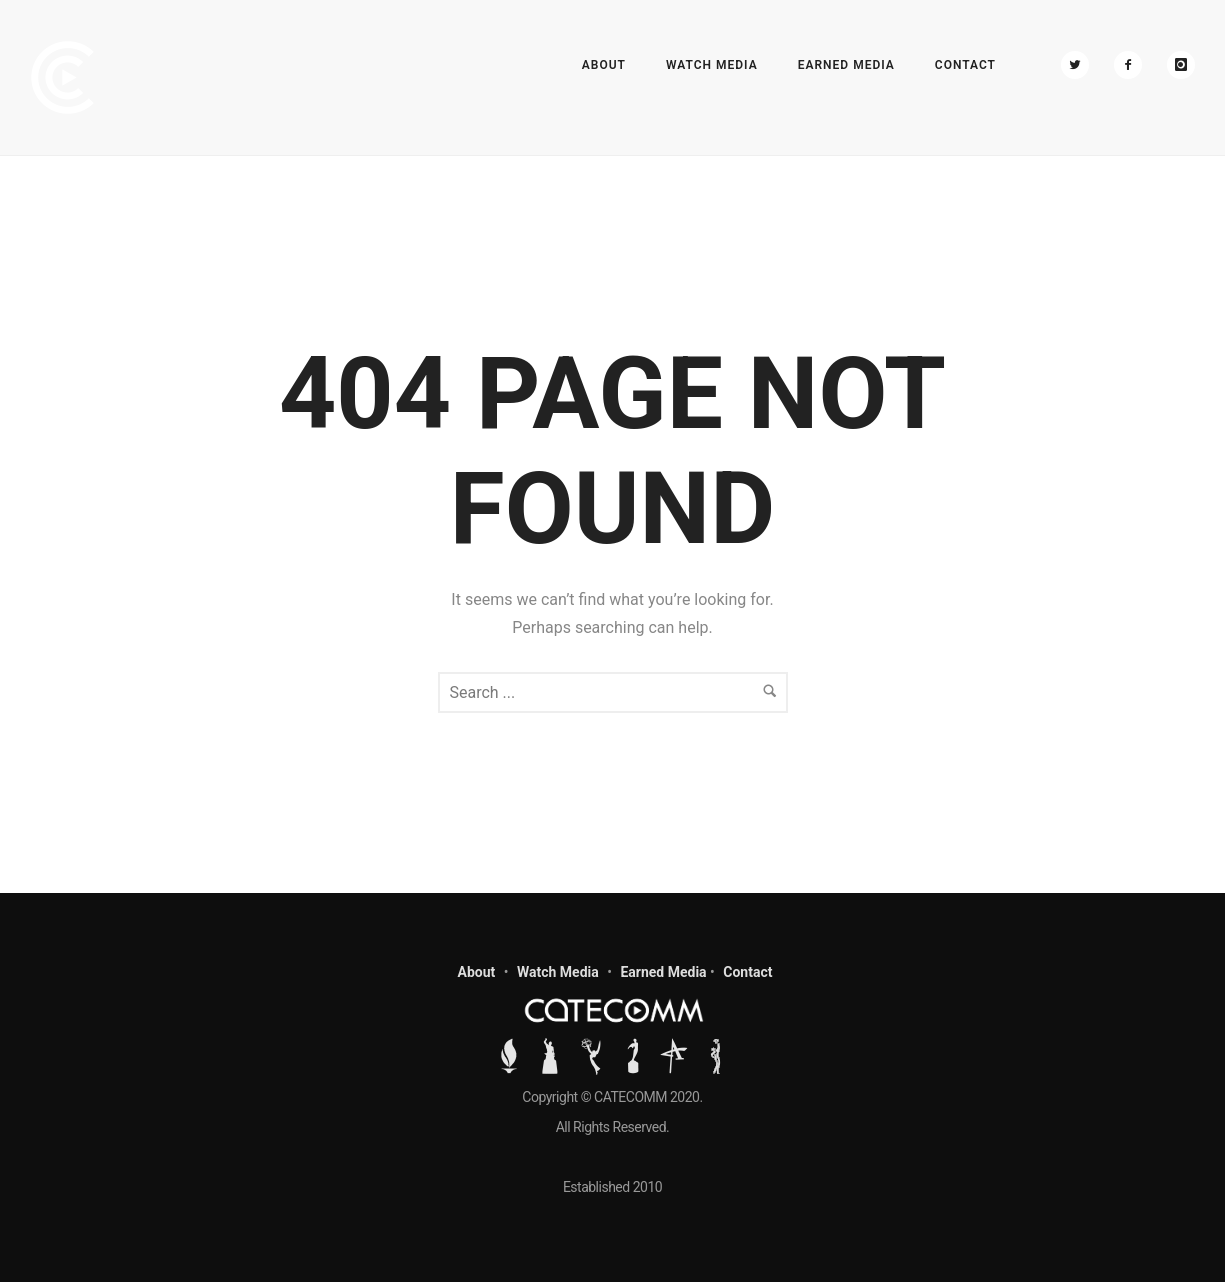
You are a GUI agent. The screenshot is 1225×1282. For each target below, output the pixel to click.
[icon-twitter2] (1080, 65)
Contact (965, 65)
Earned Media (846, 65)
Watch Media (712, 65)
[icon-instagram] (1181, 65)
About (604, 65)
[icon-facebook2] (1133, 65)
